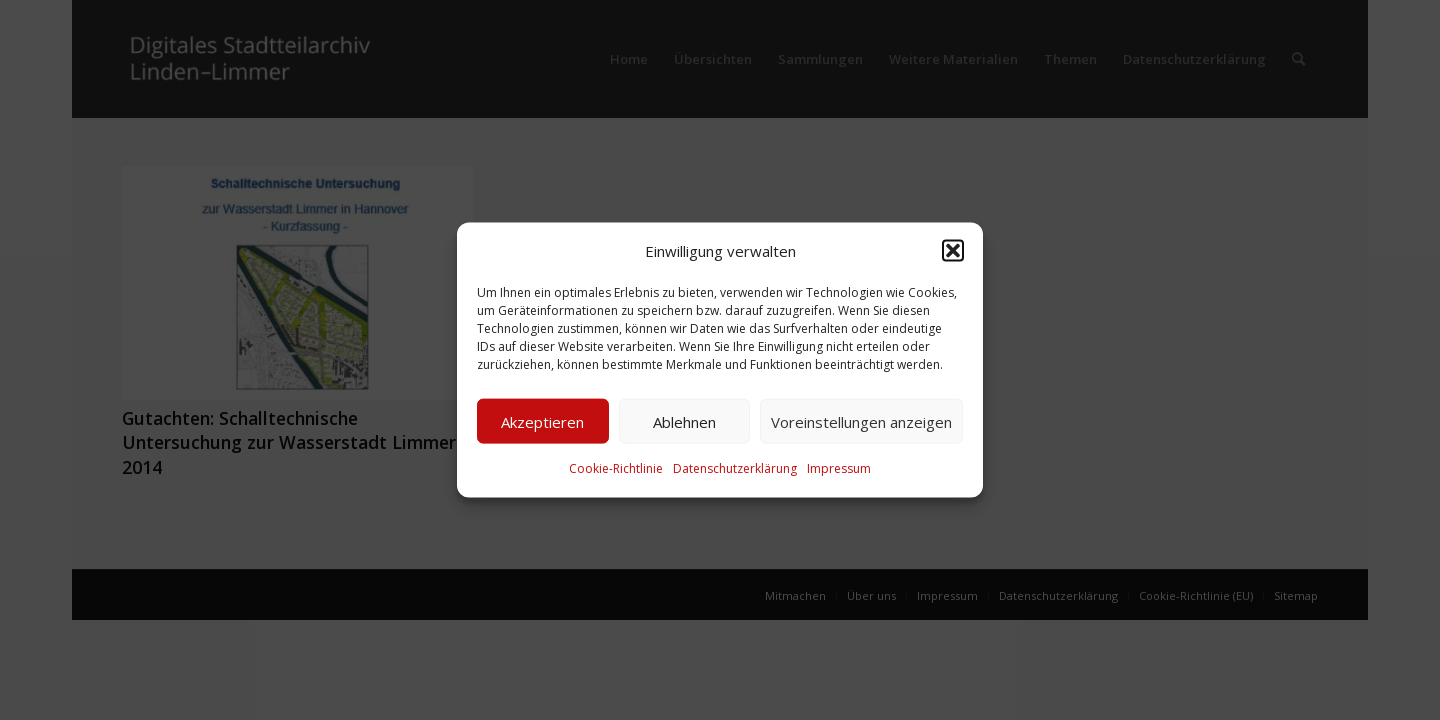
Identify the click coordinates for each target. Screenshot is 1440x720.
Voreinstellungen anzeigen (861, 422)
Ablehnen (684, 422)
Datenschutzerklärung (735, 468)
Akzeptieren (542, 422)
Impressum (839, 468)
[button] (953, 251)
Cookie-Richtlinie (616, 468)
